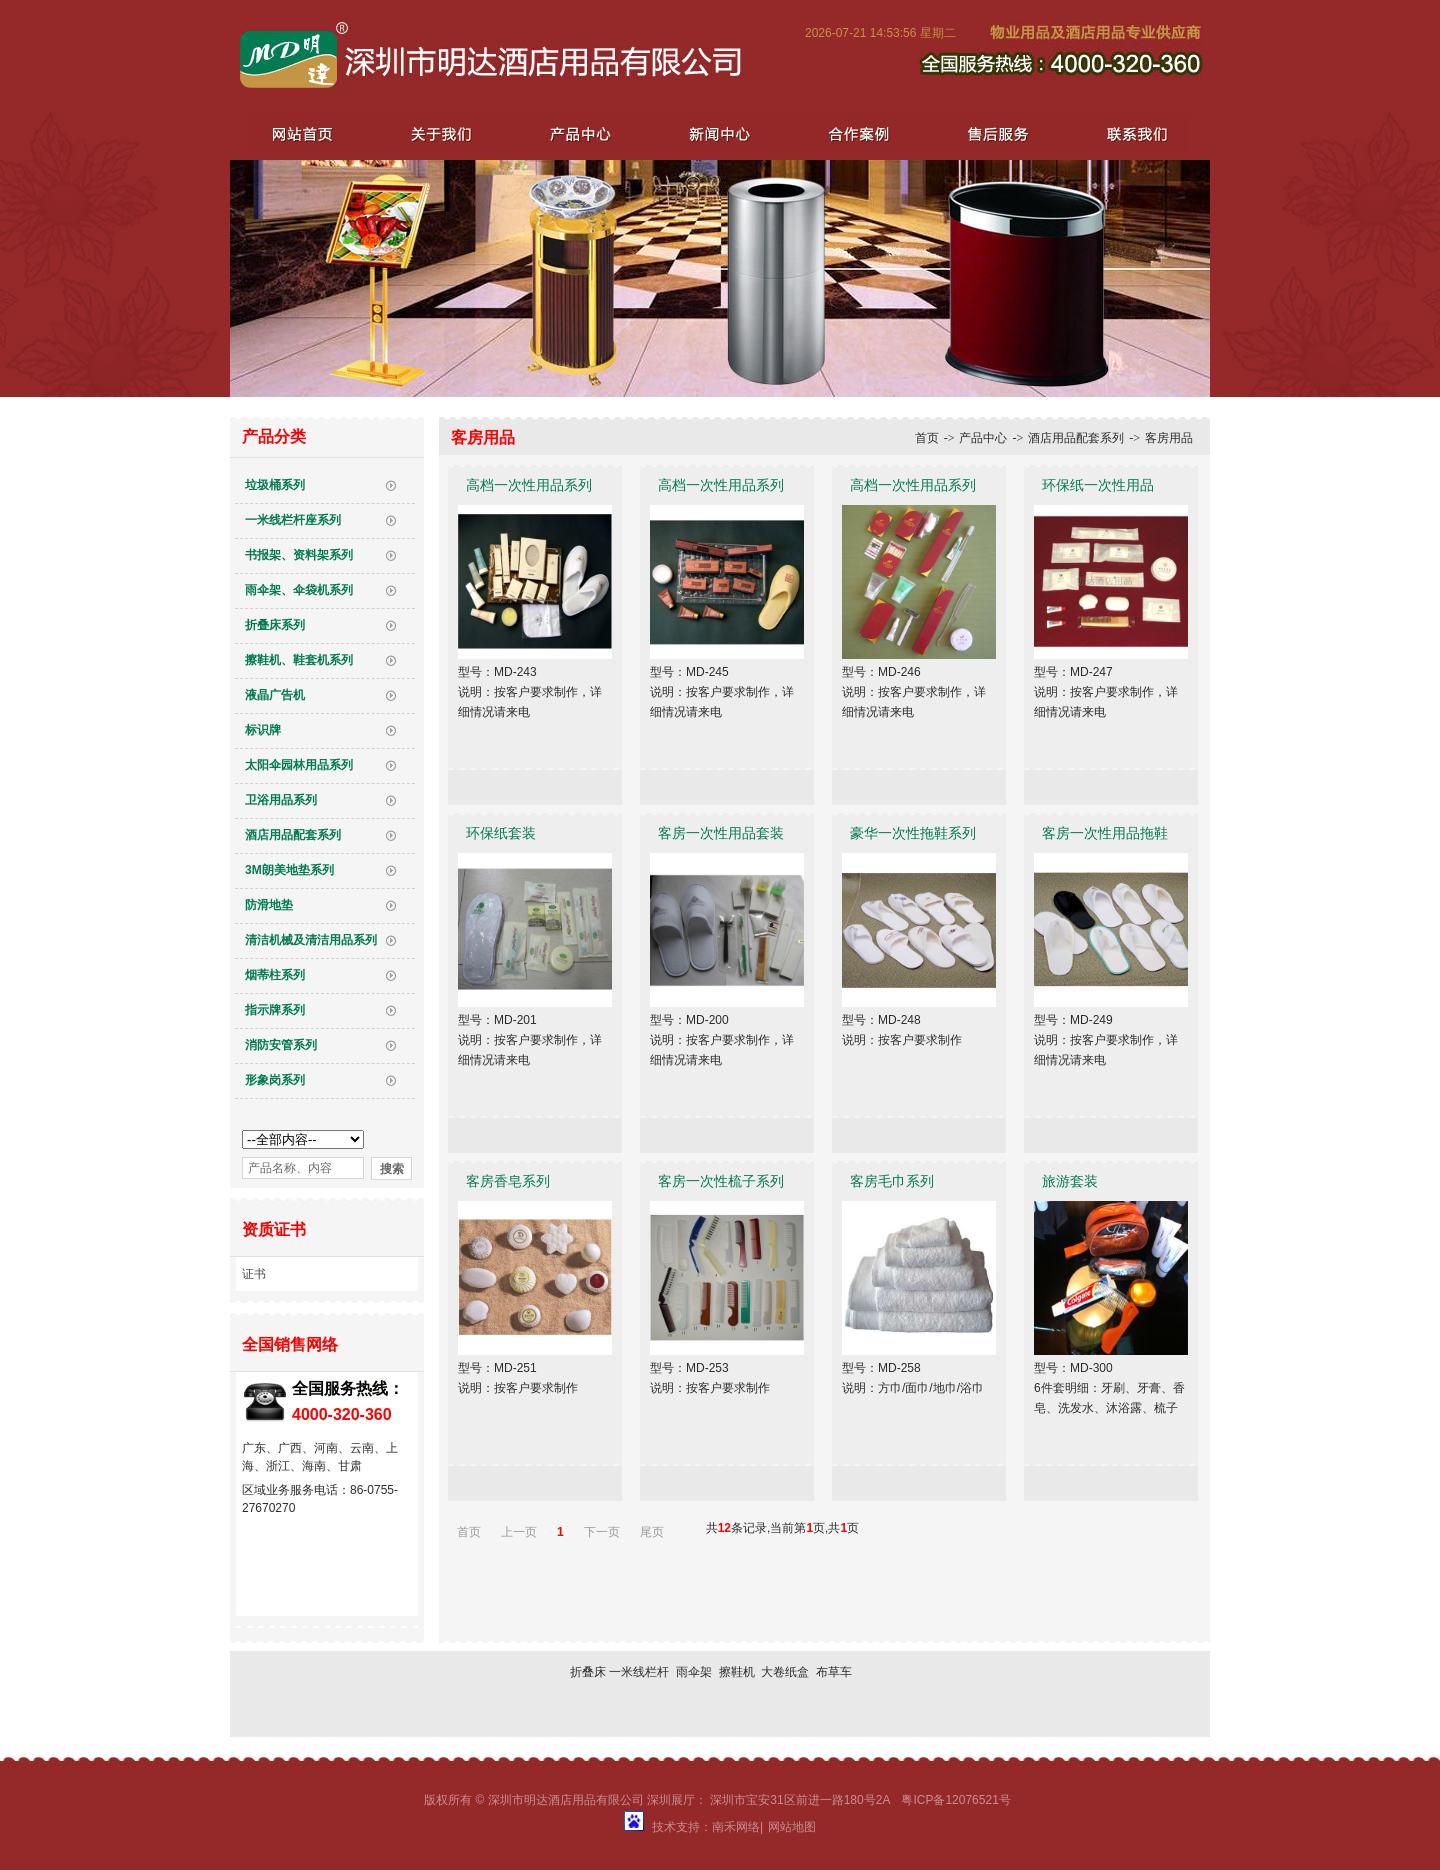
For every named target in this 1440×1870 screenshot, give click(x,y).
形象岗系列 (275, 1080)
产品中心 (578, 133)
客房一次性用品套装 (721, 833)
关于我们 (440, 133)
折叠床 (588, 1672)
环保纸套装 (501, 833)
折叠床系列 (275, 625)
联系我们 (1130, 133)
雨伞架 (694, 1672)
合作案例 (854, 133)
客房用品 (1169, 438)
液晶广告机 (275, 695)
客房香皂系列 (508, 1181)
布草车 (834, 1672)
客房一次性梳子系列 (721, 1181)
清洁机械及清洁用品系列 (311, 940)
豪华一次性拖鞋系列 (913, 833)
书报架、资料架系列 (299, 555)
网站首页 (302, 133)
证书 (254, 1274)
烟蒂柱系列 (275, 975)
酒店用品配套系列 (293, 835)
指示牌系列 (275, 1010)
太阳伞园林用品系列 (299, 765)
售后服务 (992, 133)
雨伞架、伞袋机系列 (299, 590)
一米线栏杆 (639, 1672)
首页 (927, 438)
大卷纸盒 (785, 1672)
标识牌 (263, 730)
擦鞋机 (737, 1672)
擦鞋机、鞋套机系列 (299, 660)
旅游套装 (1070, 1181)
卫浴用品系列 (281, 800)
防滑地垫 (269, 905)
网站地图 (792, 1827)
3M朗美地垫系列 (289, 870)
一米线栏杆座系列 (293, 520)
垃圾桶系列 (275, 485)
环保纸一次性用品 (1098, 485)
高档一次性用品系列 (529, 485)
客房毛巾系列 (892, 1181)
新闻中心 (716, 133)
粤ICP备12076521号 (955, 1800)
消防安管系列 (281, 1045)
